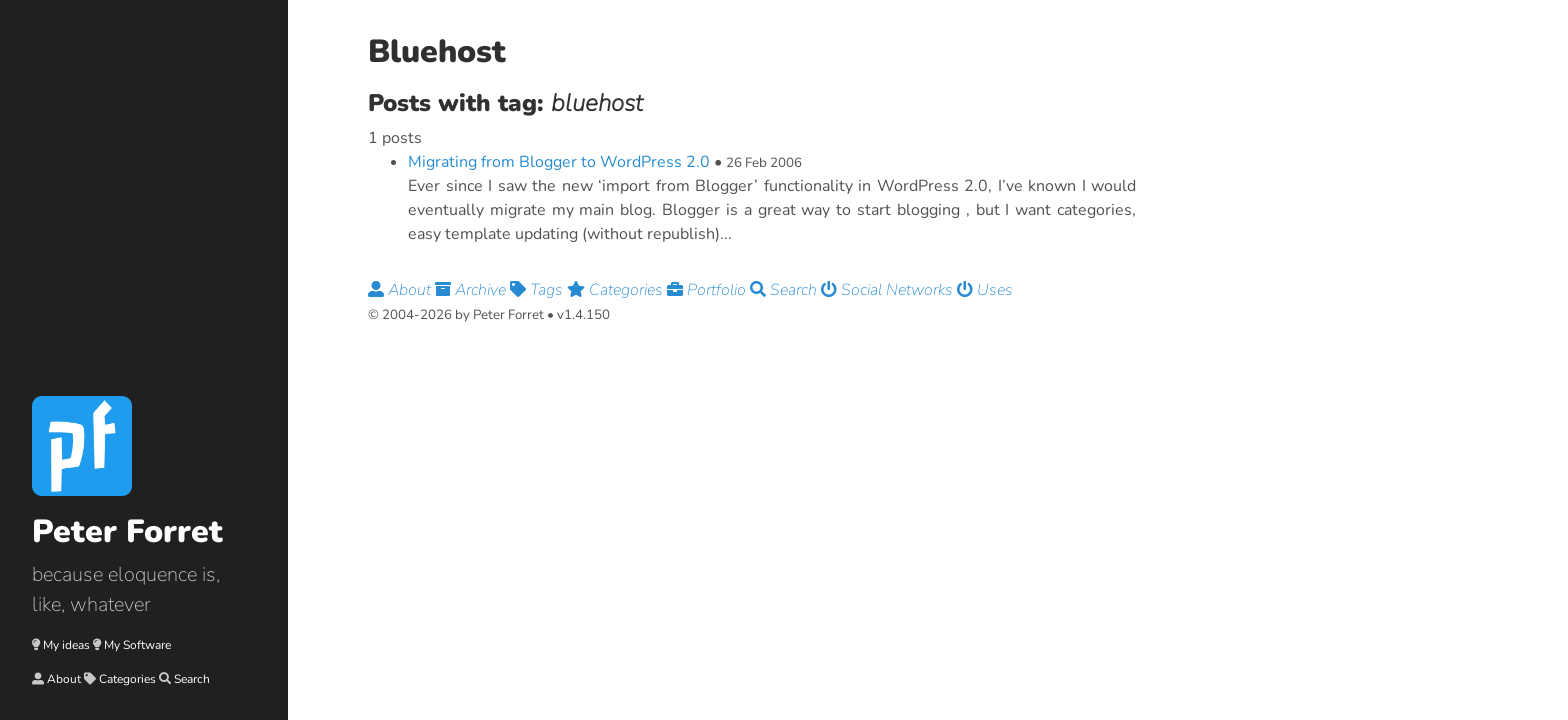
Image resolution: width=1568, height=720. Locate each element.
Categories (127, 679)
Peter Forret (127, 531)
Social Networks (889, 290)
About (64, 679)
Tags (538, 290)
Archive (472, 290)
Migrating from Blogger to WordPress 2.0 (559, 162)
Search (192, 679)
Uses (985, 290)
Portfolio (708, 290)
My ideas (66, 645)
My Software (137, 645)
